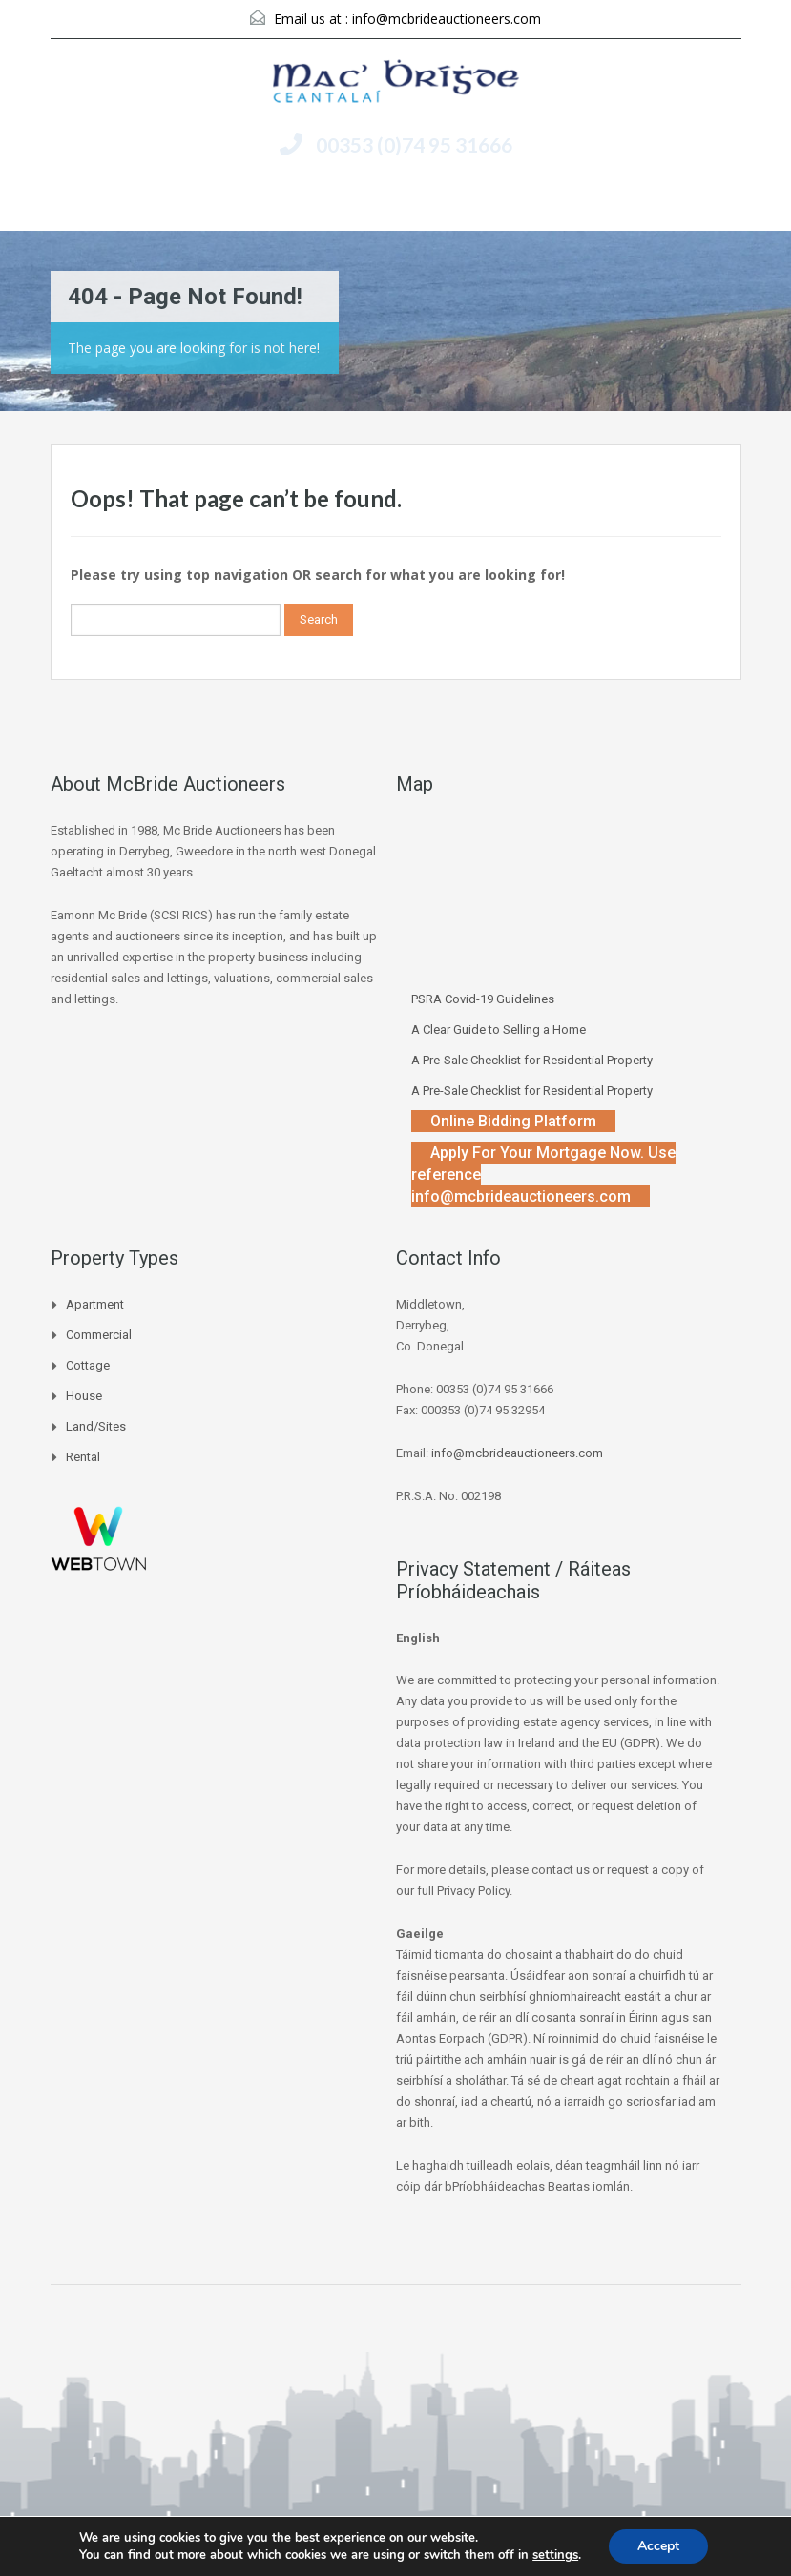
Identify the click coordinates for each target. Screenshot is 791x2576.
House (84, 1396)
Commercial (99, 1335)
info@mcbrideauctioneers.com (446, 19)
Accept (658, 2546)
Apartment (95, 1304)
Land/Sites (96, 1426)
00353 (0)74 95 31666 (414, 144)
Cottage (88, 1365)
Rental (83, 1457)
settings (555, 2555)
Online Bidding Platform (513, 1121)
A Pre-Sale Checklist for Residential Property (532, 1060)
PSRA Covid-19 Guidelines (482, 999)
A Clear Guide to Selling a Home (498, 1029)
